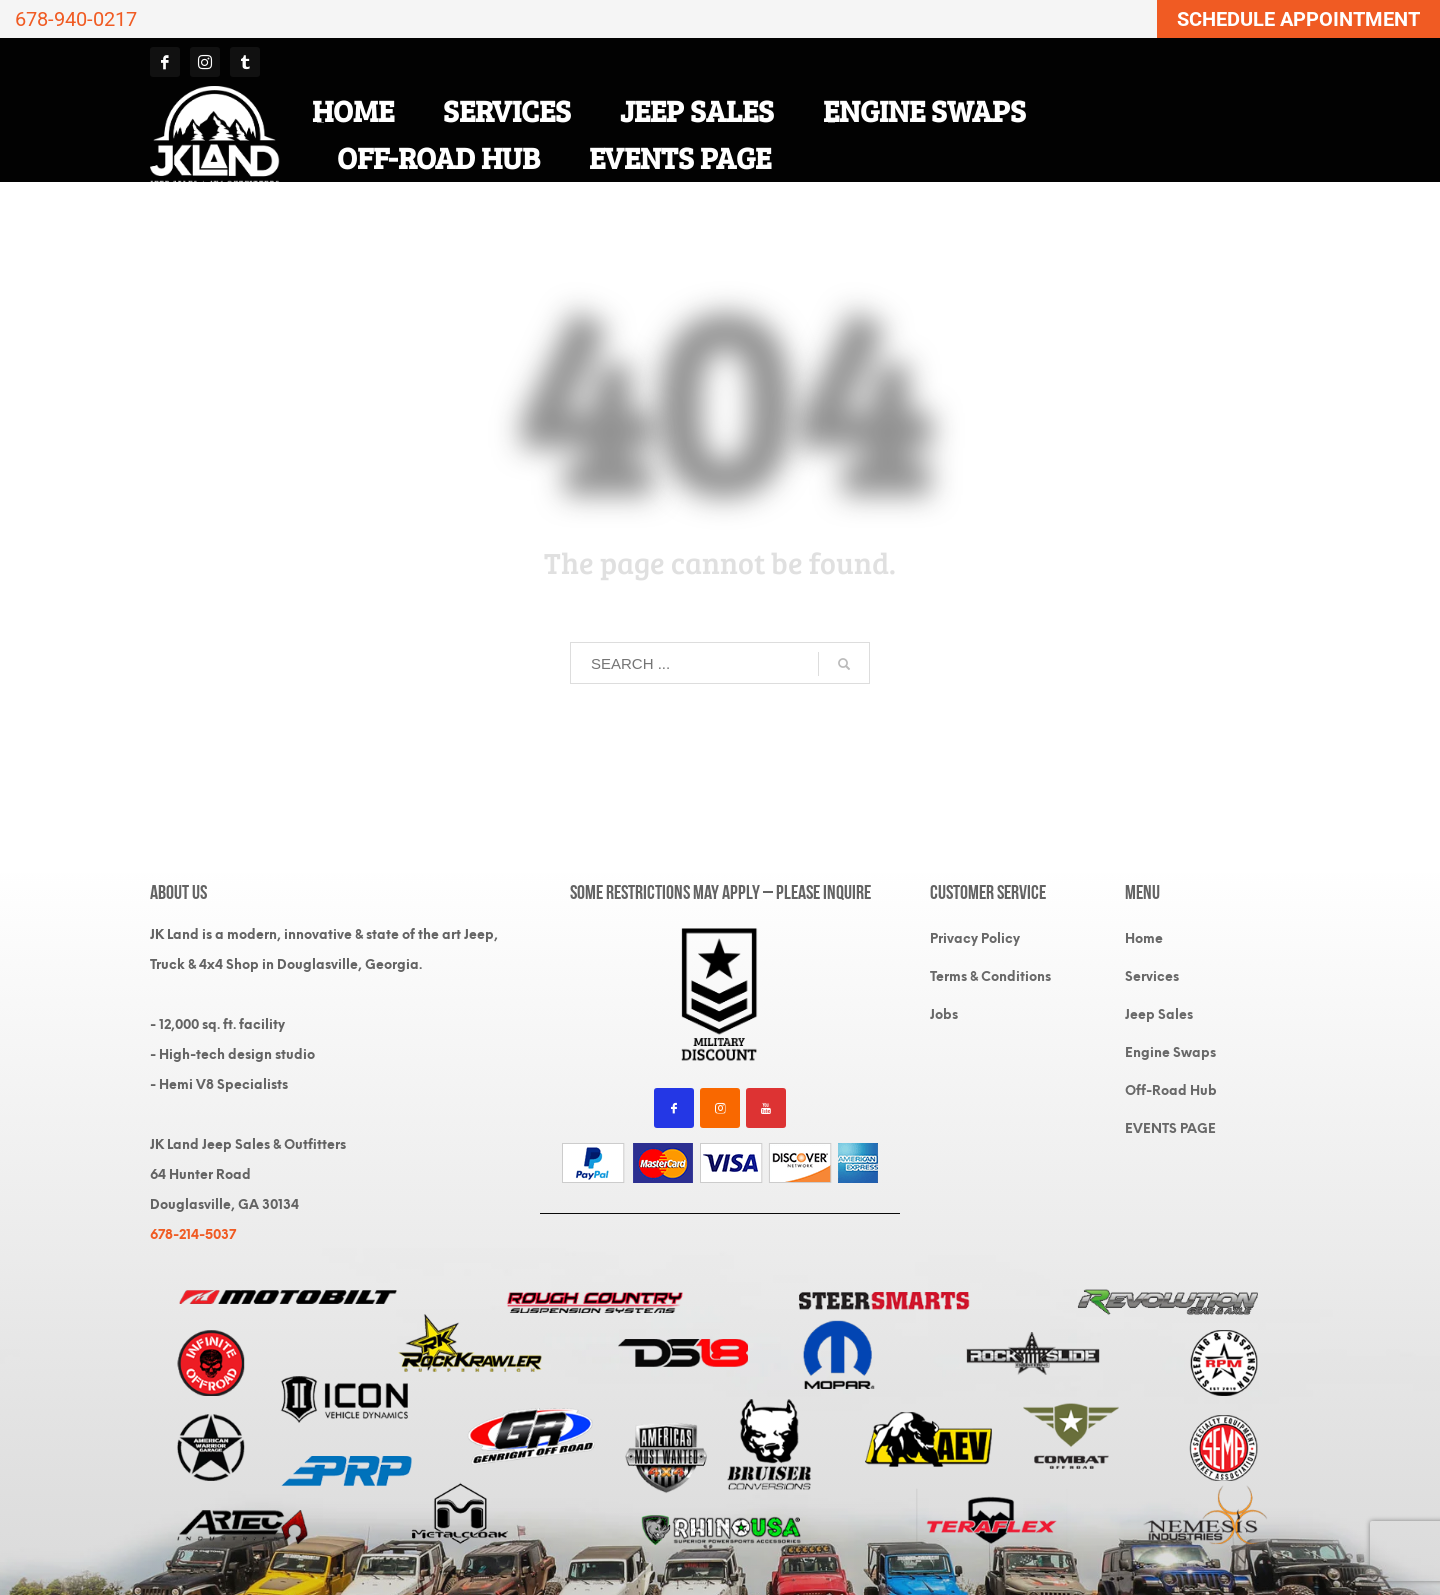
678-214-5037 (193, 1234)
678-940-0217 (76, 19)
